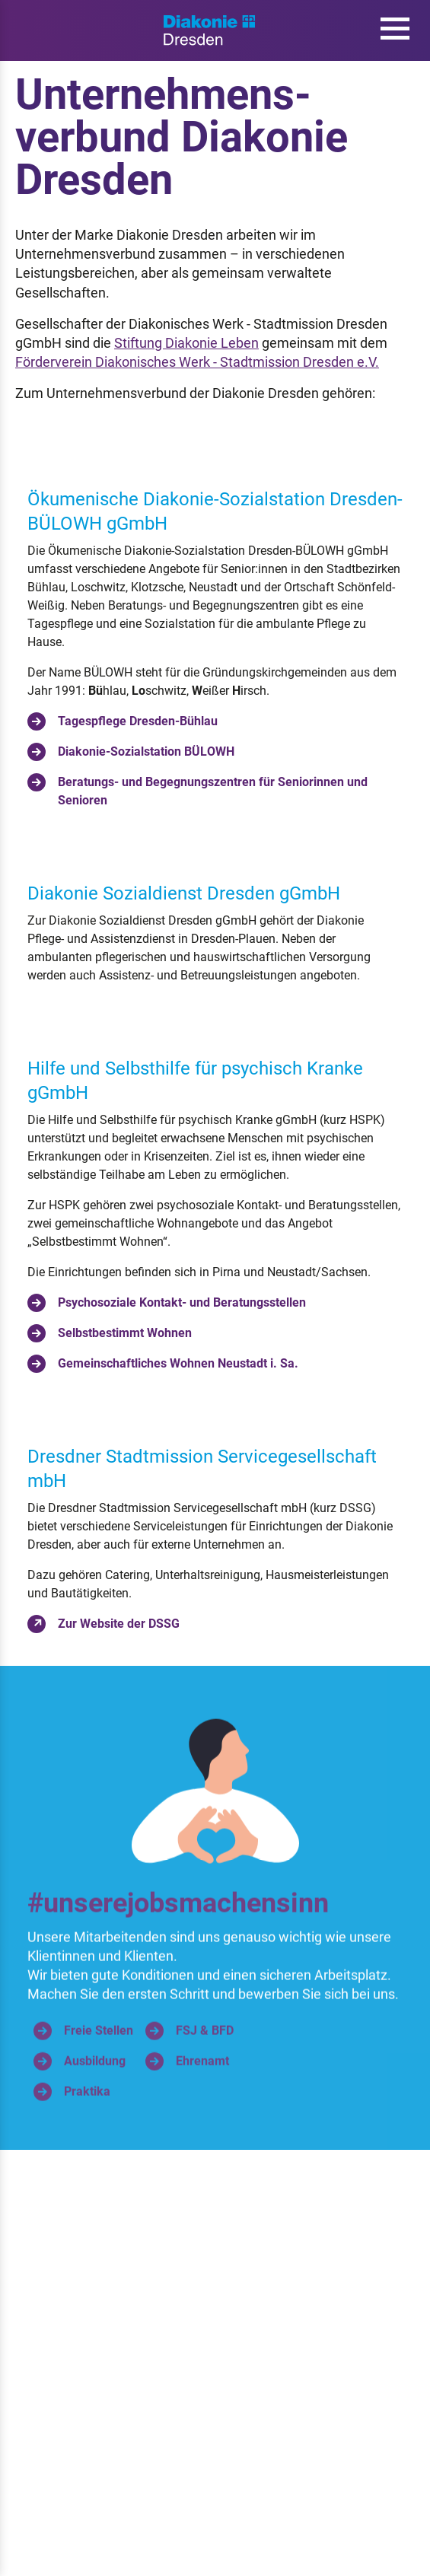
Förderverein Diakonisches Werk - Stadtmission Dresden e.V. (197, 362)
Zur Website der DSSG (103, 1624)
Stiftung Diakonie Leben (186, 343)
